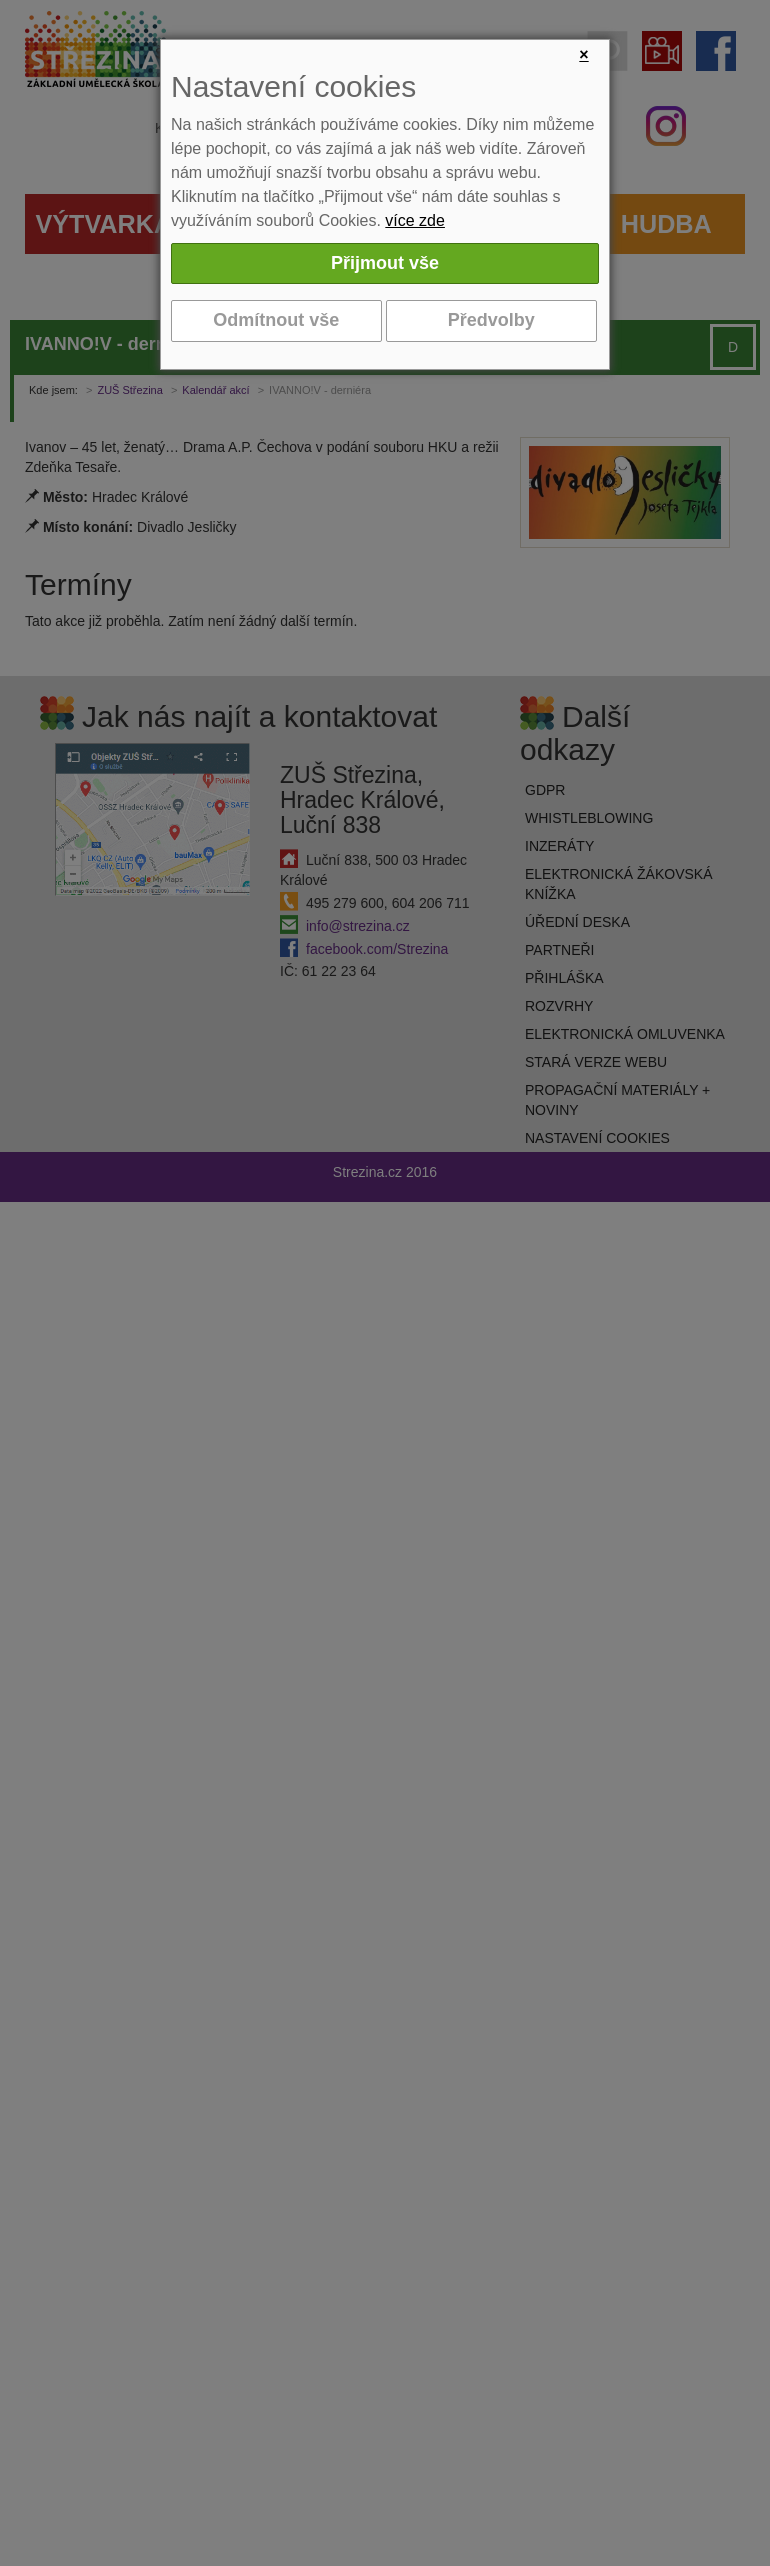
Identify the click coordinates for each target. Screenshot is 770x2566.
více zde (415, 220)
